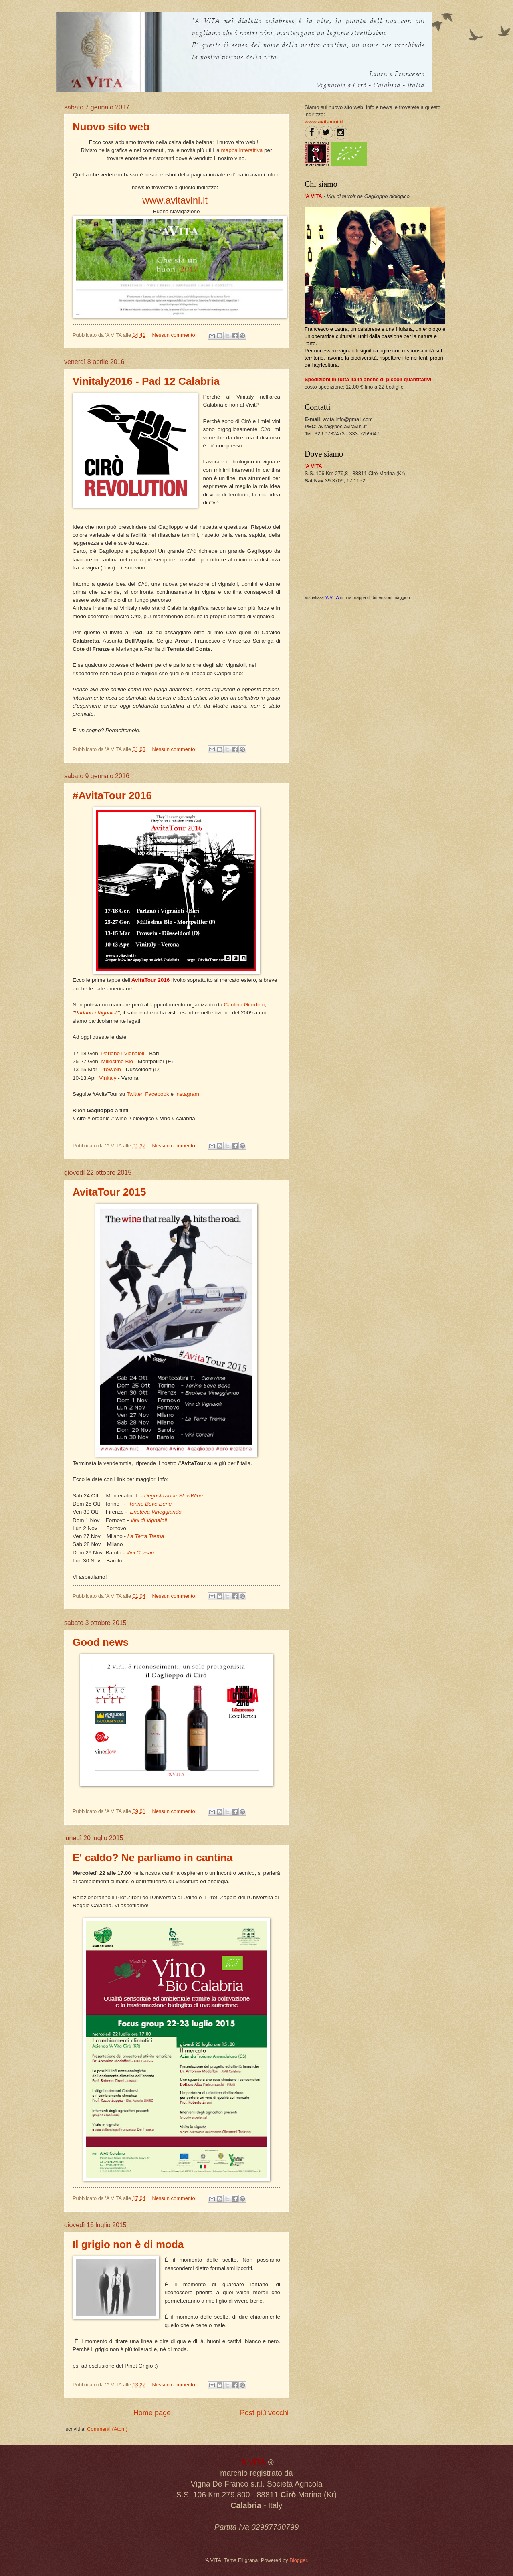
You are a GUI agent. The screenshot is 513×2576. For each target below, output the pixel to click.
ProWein (111, 1069)
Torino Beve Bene (150, 1504)
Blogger (298, 2560)
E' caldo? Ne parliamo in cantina (152, 1858)
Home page (152, 2413)
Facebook (157, 1094)
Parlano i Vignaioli (96, 1013)
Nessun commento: (175, 335)
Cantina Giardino (244, 1005)
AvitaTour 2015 (109, 1192)
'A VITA (332, 597)
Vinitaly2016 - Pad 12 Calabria (146, 381)
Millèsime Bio (117, 1061)
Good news (101, 1642)
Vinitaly (108, 1078)
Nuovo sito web (111, 127)
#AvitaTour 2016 (112, 795)
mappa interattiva (242, 150)
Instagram (187, 1094)
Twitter (134, 1094)
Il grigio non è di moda (128, 2244)
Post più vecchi (264, 2413)
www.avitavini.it (175, 200)
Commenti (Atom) (107, 2429)
